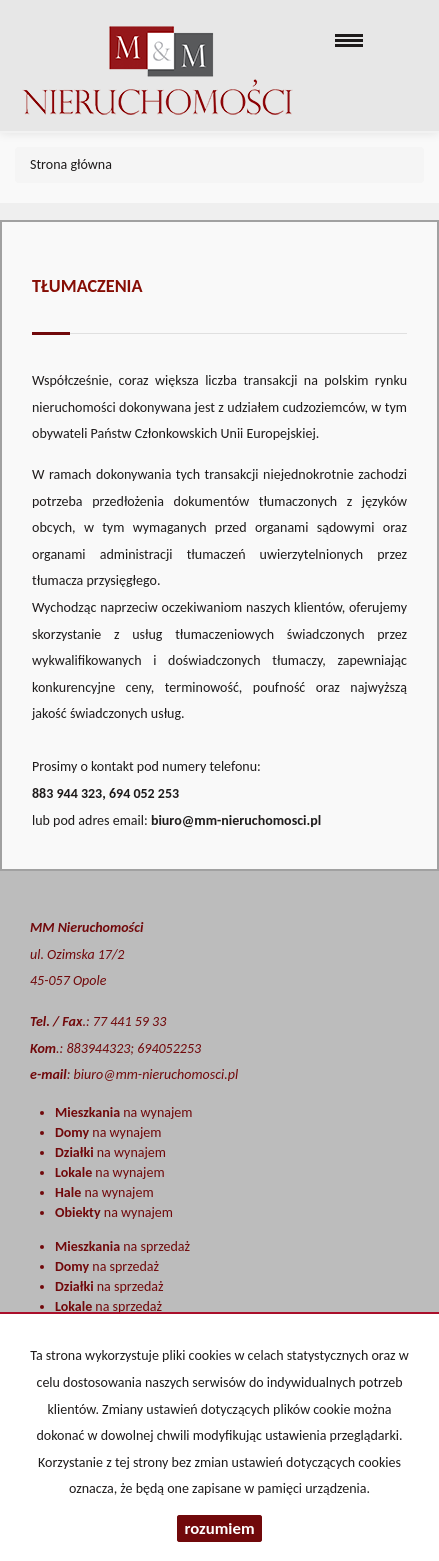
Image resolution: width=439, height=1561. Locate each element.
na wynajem (123, 1112)
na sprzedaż (122, 1246)
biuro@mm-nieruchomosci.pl (236, 820)
